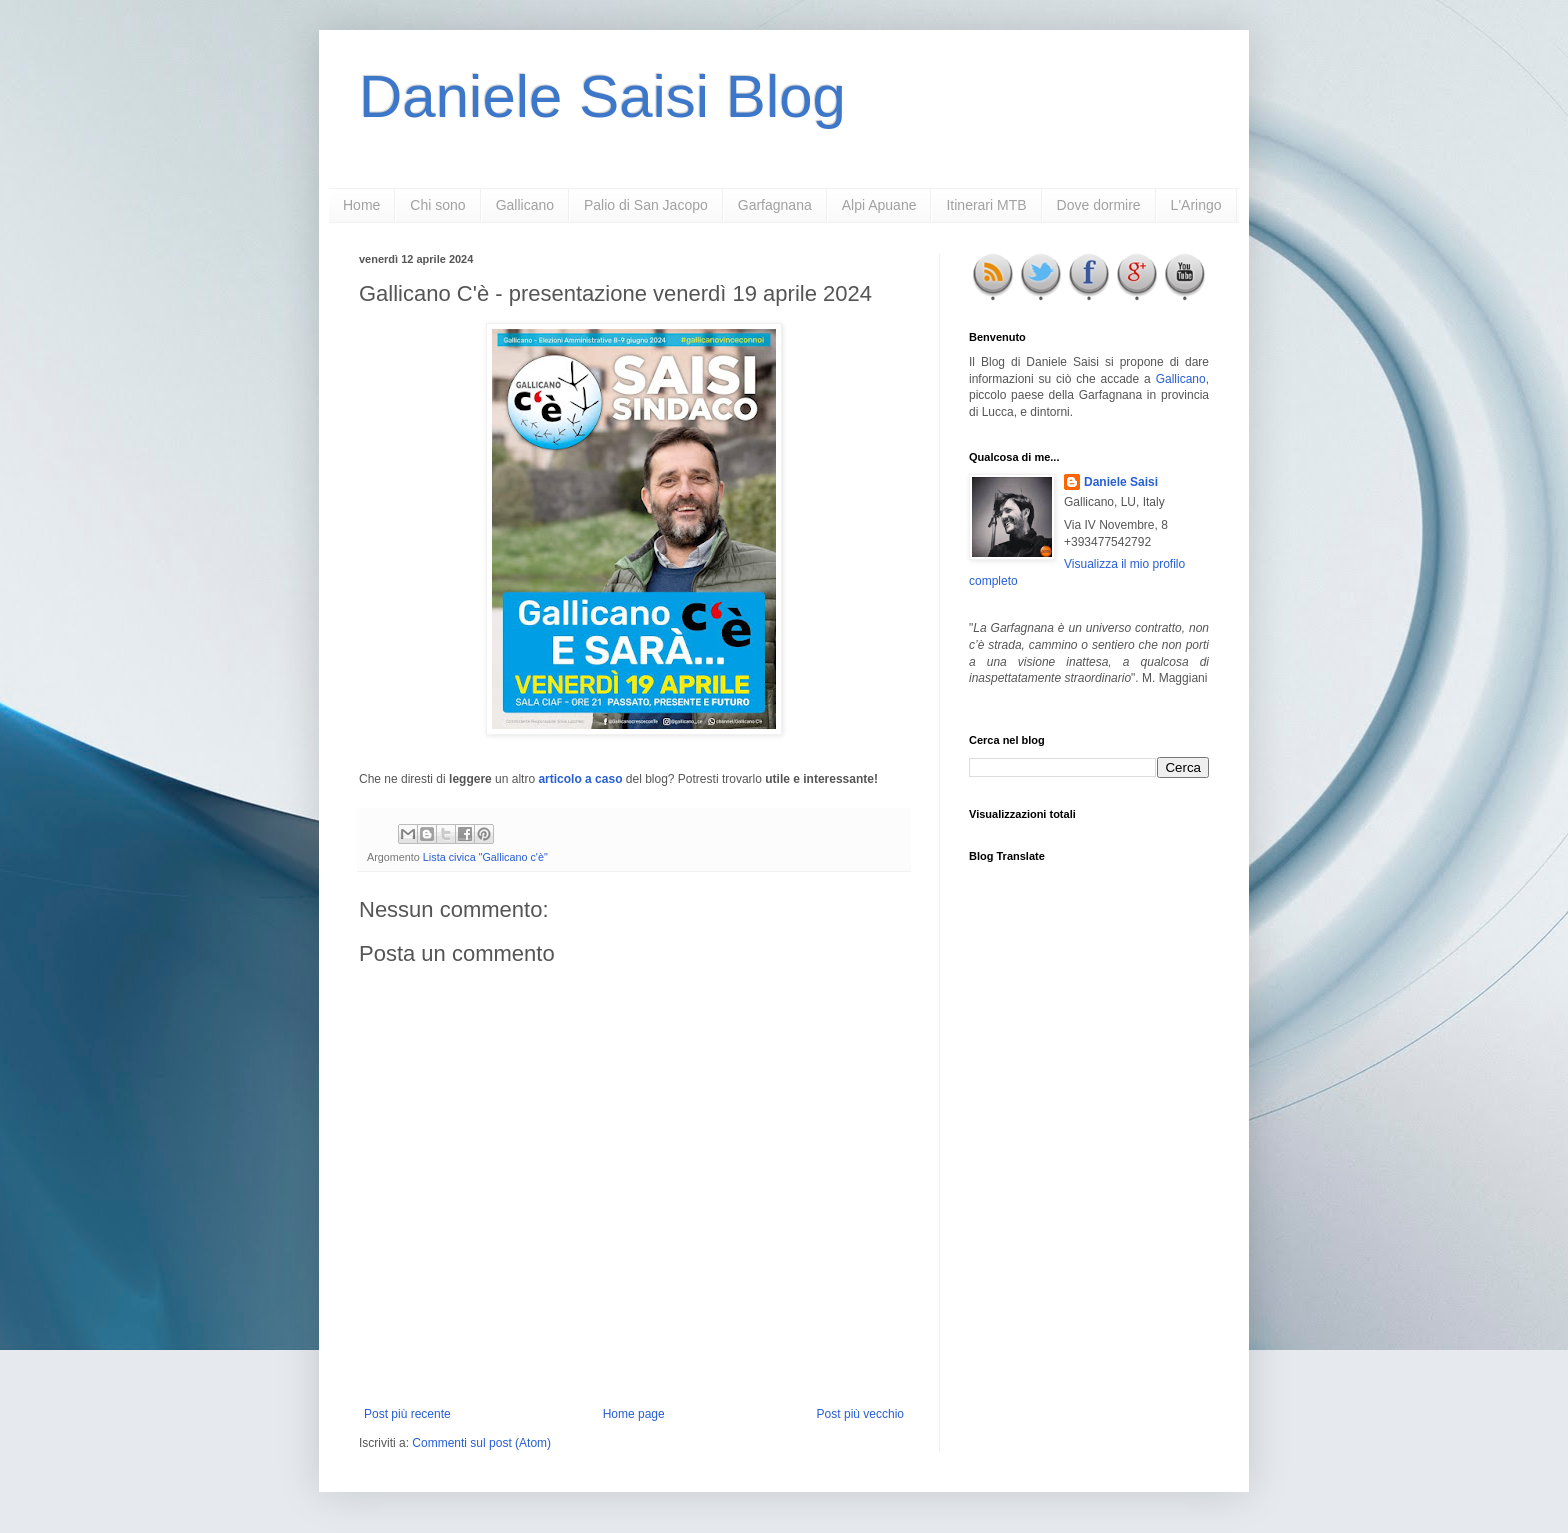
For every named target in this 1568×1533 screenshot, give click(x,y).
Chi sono (437, 205)
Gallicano (525, 205)
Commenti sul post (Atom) (481, 1443)
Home (361, 205)
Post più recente (407, 1414)
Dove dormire (1099, 205)
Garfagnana (775, 205)
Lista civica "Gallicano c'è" (485, 857)
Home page (634, 1414)
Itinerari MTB (986, 205)
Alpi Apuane (879, 205)
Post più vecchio (860, 1414)
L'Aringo (1196, 205)
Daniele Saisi (1121, 482)
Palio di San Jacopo (646, 205)
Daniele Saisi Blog (602, 96)
